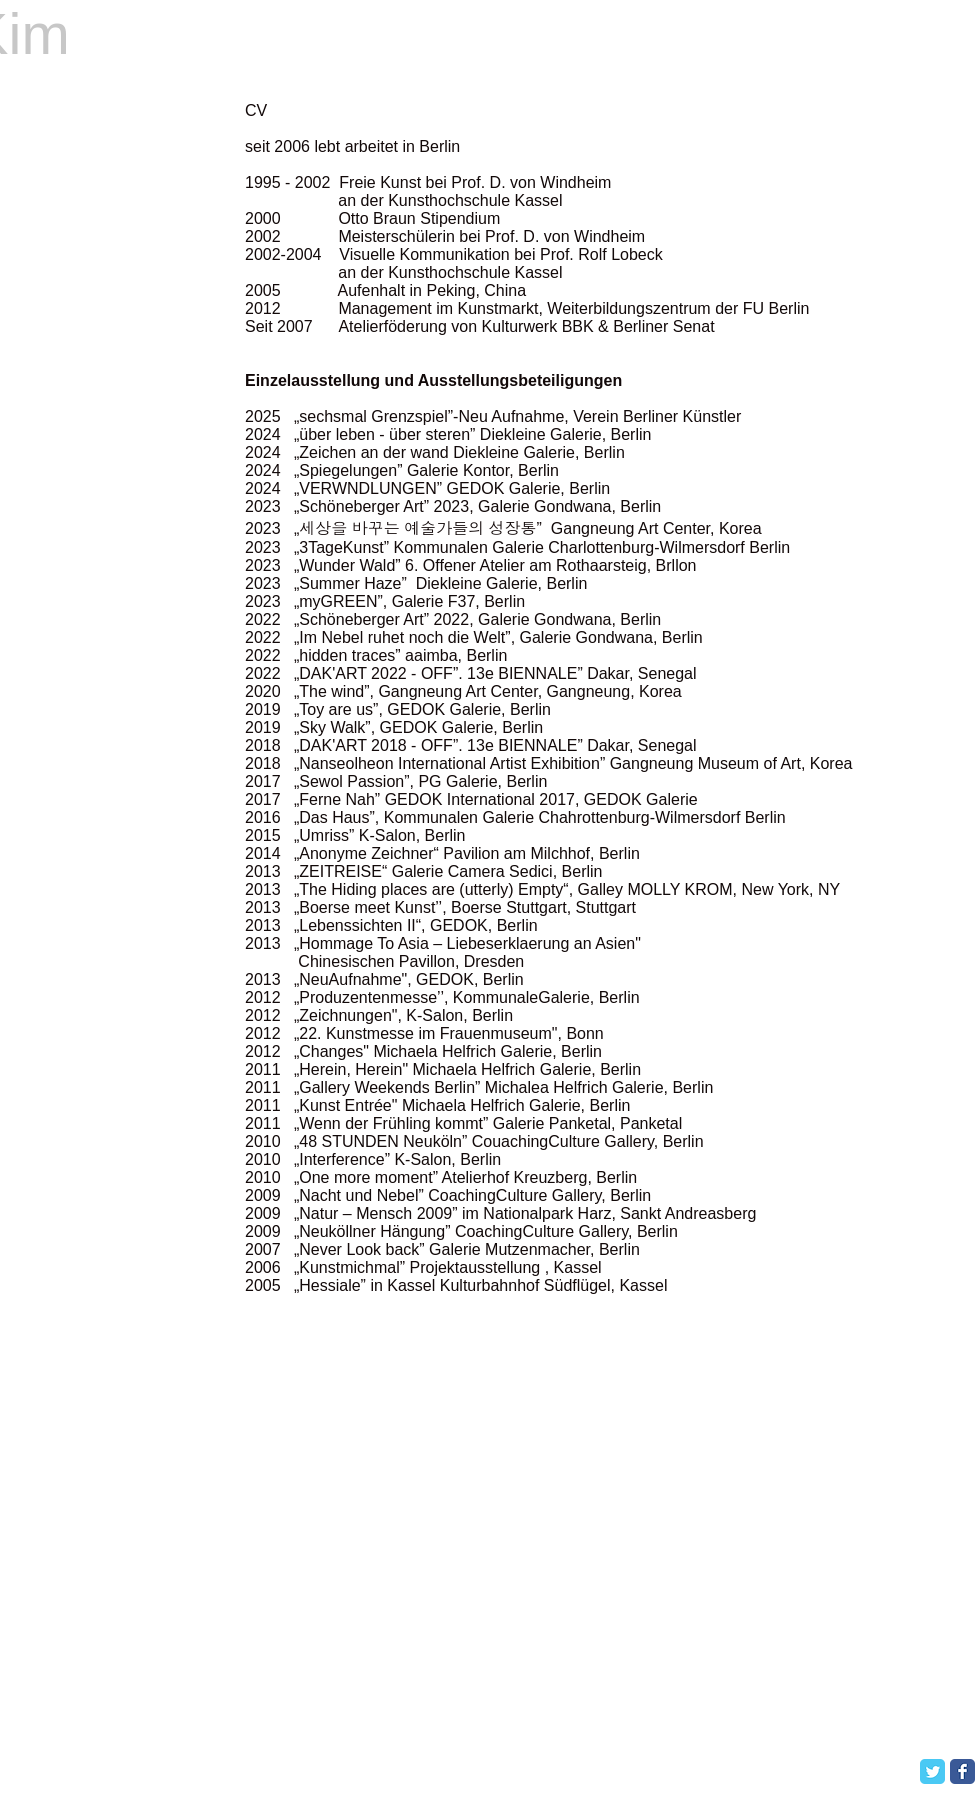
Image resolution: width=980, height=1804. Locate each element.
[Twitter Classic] (932, 1771)
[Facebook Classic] (962, 1771)
